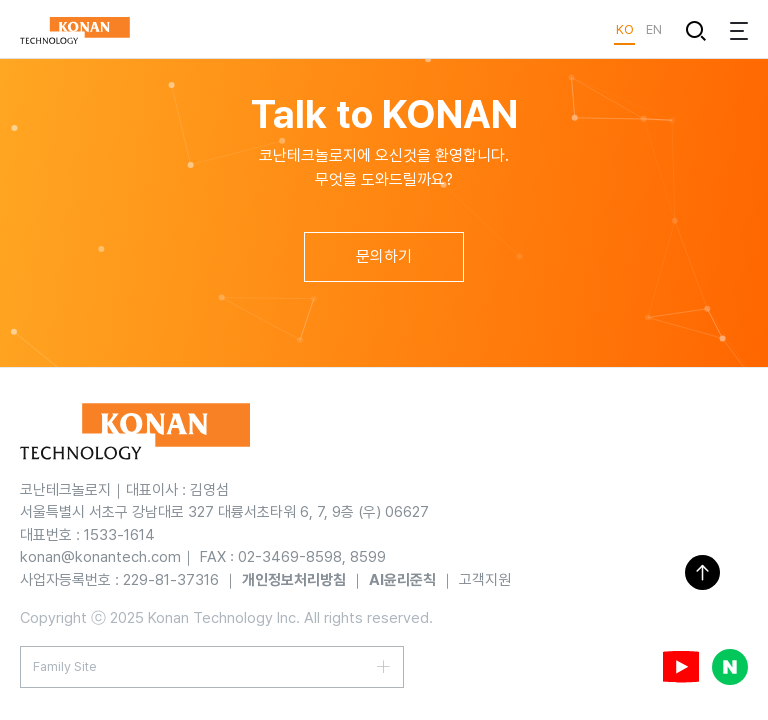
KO (624, 29)
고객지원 (485, 580)
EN (653, 29)
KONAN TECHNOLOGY (75, 30)
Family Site (65, 666)
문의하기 (384, 256)
